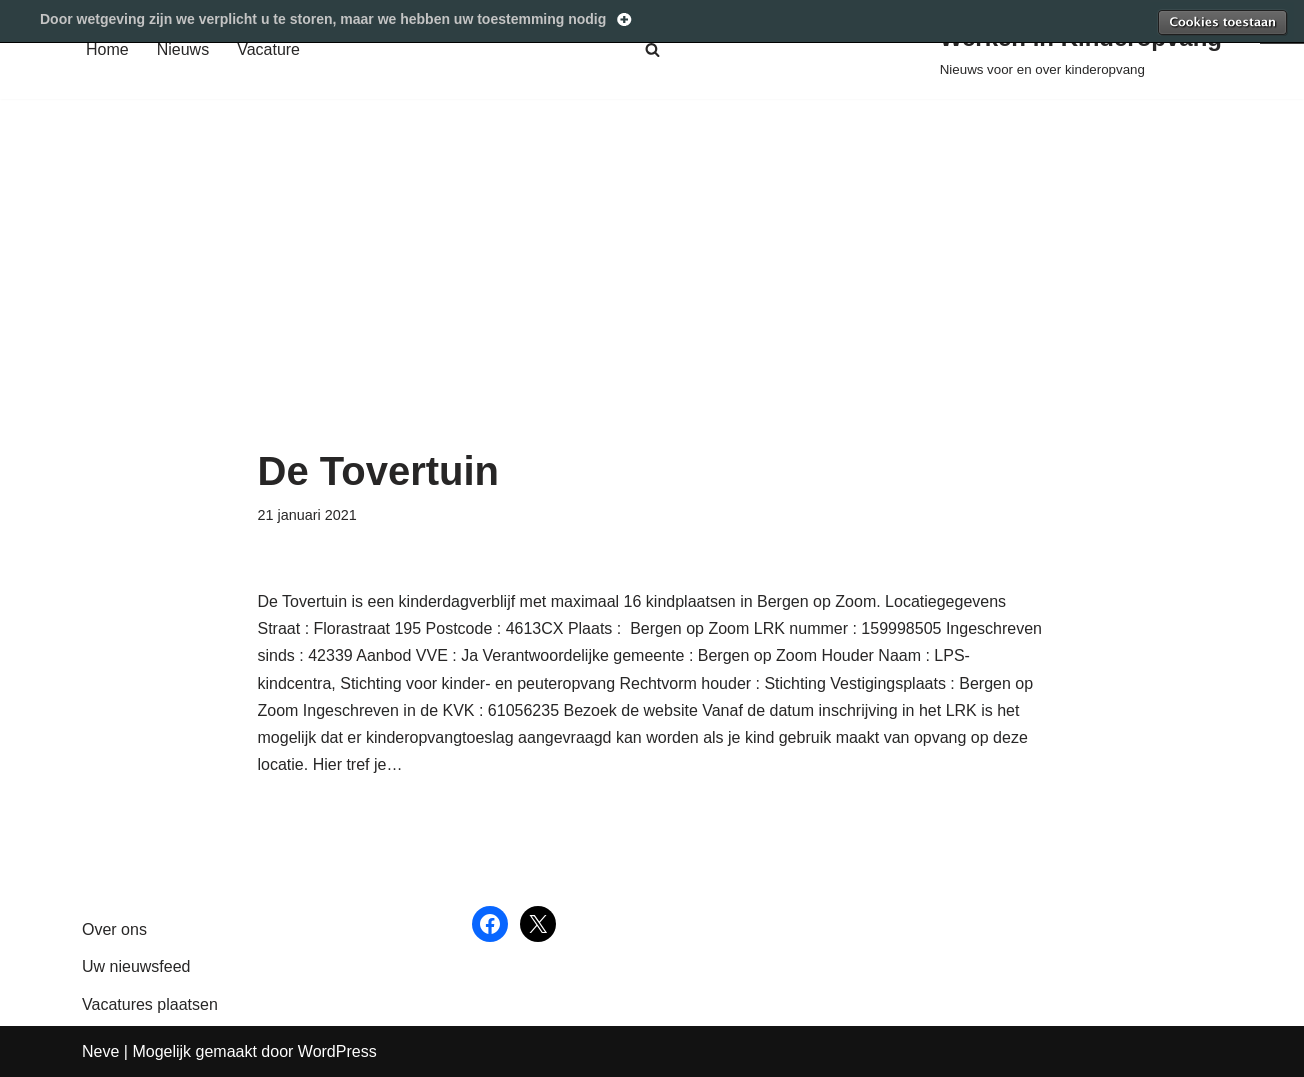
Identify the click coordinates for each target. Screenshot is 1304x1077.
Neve (100, 1051)
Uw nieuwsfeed (136, 966)
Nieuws (183, 49)
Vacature (268, 49)
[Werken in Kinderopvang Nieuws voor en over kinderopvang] (1081, 49)
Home (107, 49)
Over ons (114, 929)
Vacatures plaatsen (150, 1004)
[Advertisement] (652, 299)
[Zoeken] (652, 49)
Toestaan (1222, 22)
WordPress (337, 1051)
